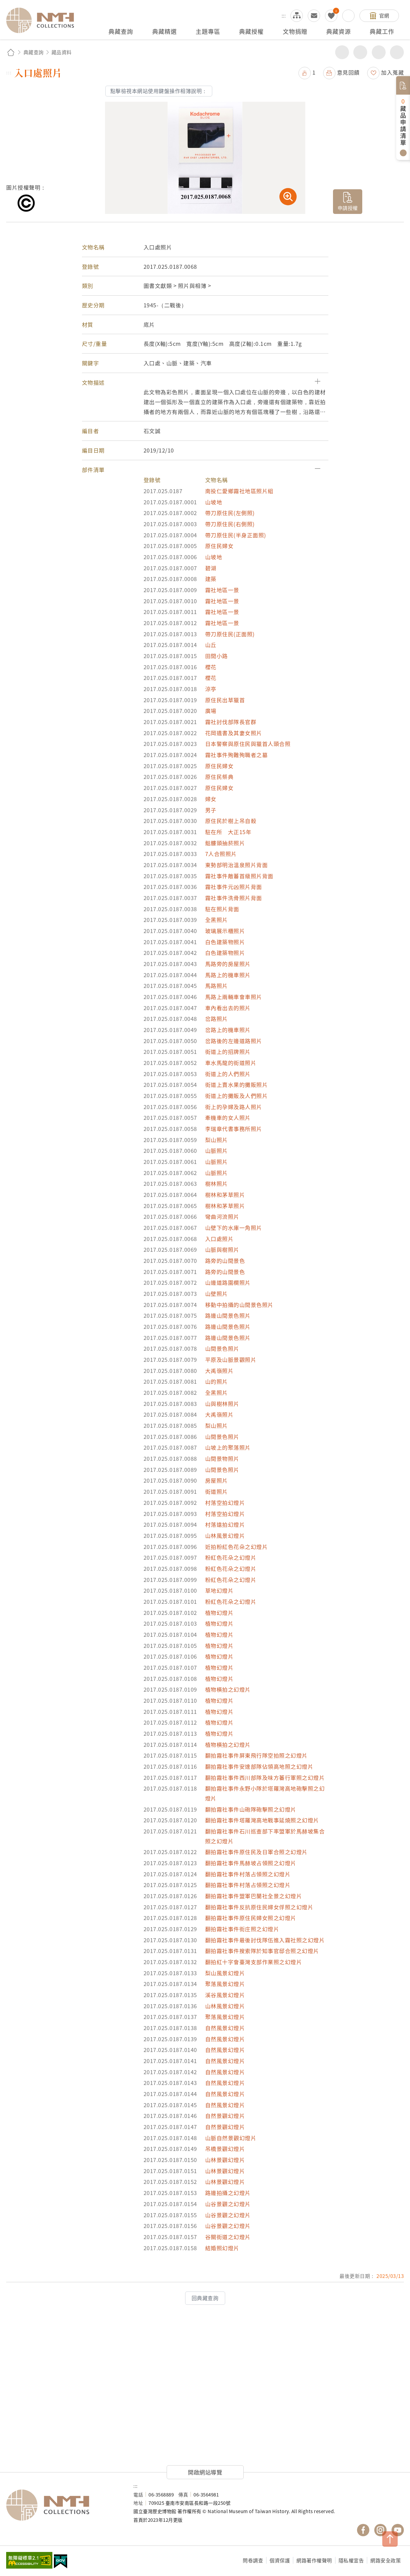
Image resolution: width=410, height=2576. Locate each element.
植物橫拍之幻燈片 (228, 1689)
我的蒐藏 (331, 16)
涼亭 (211, 689)
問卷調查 (253, 2560)
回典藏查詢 (205, 2298)
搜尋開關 (348, 16)
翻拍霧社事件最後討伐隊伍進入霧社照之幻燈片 (265, 1940)
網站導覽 (296, 16)
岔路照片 (216, 1018)
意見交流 (314, 16)
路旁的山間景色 (225, 1260)
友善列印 (360, 52)
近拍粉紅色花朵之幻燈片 (236, 1546)
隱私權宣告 (351, 2560)
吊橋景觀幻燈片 (225, 2148)
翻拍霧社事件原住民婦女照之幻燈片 (250, 1918)
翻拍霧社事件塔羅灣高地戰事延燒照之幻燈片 (262, 1820)
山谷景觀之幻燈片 (228, 2204)
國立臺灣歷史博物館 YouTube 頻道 (398, 2530)
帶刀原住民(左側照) (230, 513)
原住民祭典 (219, 776)
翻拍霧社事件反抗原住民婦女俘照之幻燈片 (259, 1907)
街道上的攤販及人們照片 (236, 1096)
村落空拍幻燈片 (225, 1502)
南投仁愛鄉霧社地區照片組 (239, 491)
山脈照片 (216, 1150)
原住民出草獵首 (225, 700)
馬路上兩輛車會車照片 (233, 997)
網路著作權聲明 (314, 2560)
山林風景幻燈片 (225, 1535)
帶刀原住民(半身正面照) (235, 535)
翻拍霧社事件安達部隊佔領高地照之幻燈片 (259, 1766)
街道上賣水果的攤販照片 (236, 1084)
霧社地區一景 (222, 590)
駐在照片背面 (222, 909)
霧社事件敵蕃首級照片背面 (239, 876)
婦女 (211, 799)
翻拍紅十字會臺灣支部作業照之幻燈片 (253, 1962)
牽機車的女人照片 (228, 1117)
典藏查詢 (33, 52)
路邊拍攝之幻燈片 (228, 2193)
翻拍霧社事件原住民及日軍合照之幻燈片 (256, 1852)
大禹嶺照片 (219, 1370)
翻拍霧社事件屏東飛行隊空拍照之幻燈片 (256, 1755)
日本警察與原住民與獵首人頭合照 (248, 743)
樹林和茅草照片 (225, 1194)
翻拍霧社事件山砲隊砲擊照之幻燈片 (250, 1809)
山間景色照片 (222, 1348)
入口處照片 (219, 1239)
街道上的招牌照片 (228, 1051)
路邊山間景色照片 (228, 1315)
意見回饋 (348, 72)
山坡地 (213, 502)
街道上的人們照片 (228, 1074)
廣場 (211, 711)
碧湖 (211, 568)
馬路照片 (216, 985)
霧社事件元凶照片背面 (233, 887)
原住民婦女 (219, 546)
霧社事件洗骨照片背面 (233, 898)
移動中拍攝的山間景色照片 (239, 1304)
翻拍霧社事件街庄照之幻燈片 (242, 1929)
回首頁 (10, 52)
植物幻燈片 (219, 1612)
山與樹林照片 (222, 1403)
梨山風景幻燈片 (225, 1973)
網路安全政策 (385, 2560)
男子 (211, 810)
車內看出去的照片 (228, 1008)
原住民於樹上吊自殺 (231, 821)
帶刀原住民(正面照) (230, 634)
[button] (205, 382)
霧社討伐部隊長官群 (231, 722)
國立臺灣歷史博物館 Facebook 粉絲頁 (363, 2530)
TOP (390, 2539)
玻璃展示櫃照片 (225, 931)
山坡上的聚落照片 (228, 1447)
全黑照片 (216, 920)
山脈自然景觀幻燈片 (231, 2138)
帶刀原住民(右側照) (230, 524)
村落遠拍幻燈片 (225, 1524)
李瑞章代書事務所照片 (233, 1128)
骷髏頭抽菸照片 (225, 843)
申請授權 (348, 207)
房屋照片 (216, 1480)
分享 (342, 52)
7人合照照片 (221, 854)
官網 (384, 15)
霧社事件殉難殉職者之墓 (236, 755)
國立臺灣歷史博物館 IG (380, 2530)
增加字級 (379, 52)
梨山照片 (216, 1140)
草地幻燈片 (219, 1590)
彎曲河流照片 (222, 1216)
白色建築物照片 (225, 942)
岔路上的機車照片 (228, 1030)
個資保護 (280, 2560)
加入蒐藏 (392, 72)
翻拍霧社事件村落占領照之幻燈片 (248, 1874)
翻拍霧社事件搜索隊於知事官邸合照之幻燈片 (262, 1951)
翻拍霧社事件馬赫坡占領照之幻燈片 (250, 1863)
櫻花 (211, 667)
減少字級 (397, 52)
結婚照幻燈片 (222, 2248)
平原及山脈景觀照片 (231, 1359)
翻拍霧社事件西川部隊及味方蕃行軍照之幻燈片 (265, 1777)
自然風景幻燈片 (225, 2028)
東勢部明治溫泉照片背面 (236, 865)
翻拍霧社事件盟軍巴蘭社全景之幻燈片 (253, 1896)
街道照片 (216, 1491)
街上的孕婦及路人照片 (233, 1107)
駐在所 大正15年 (228, 832)
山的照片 (216, 1381)
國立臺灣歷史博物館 (63, 2505)
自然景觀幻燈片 (225, 2115)
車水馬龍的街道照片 (231, 1063)
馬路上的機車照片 (228, 975)
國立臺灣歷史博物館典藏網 (43, 20)
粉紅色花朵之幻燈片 (231, 1557)
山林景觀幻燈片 (225, 2160)
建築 (211, 579)
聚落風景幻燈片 (225, 1984)
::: (284, 15)
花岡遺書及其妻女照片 (233, 733)
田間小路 (216, 656)
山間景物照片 (222, 1458)
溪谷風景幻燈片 (225, 1995)
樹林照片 (216, 1183)
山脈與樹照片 (222, 1249)
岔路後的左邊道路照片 (233, 1041)
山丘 (211, 645)
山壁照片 (216, 1293)
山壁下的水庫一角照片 (233, 1227)
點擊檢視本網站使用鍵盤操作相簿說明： (158, 91)
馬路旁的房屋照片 (228, 964)
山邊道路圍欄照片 (228, 1282)
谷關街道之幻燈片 (228, 2237)
